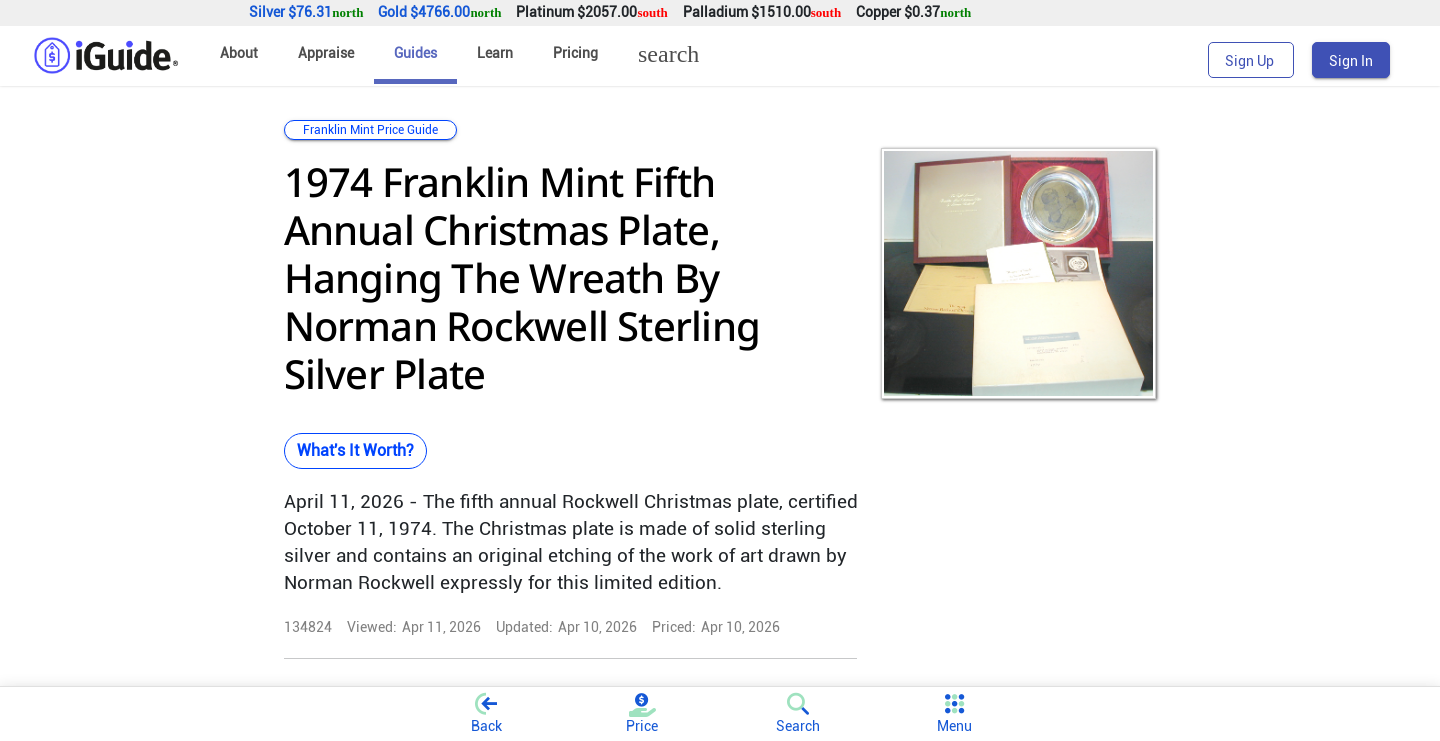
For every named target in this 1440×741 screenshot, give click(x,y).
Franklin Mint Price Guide (370, 130)
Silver (306, 12)
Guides (415, 53)
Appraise (326, 53)
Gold (439, 12)
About (239, 53)
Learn (495, 53)
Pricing (575, 53)
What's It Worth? (355, 450)
